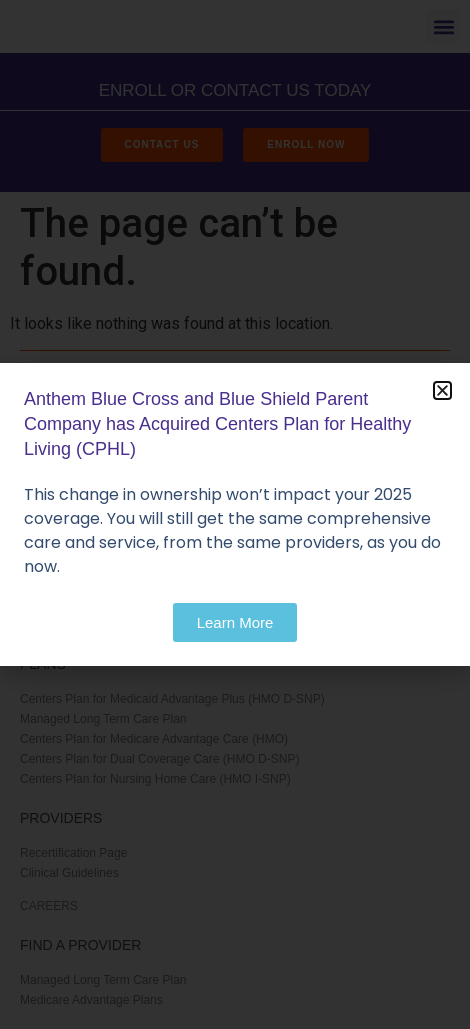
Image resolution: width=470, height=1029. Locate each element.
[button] (442, 390)
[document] (235, 514)
